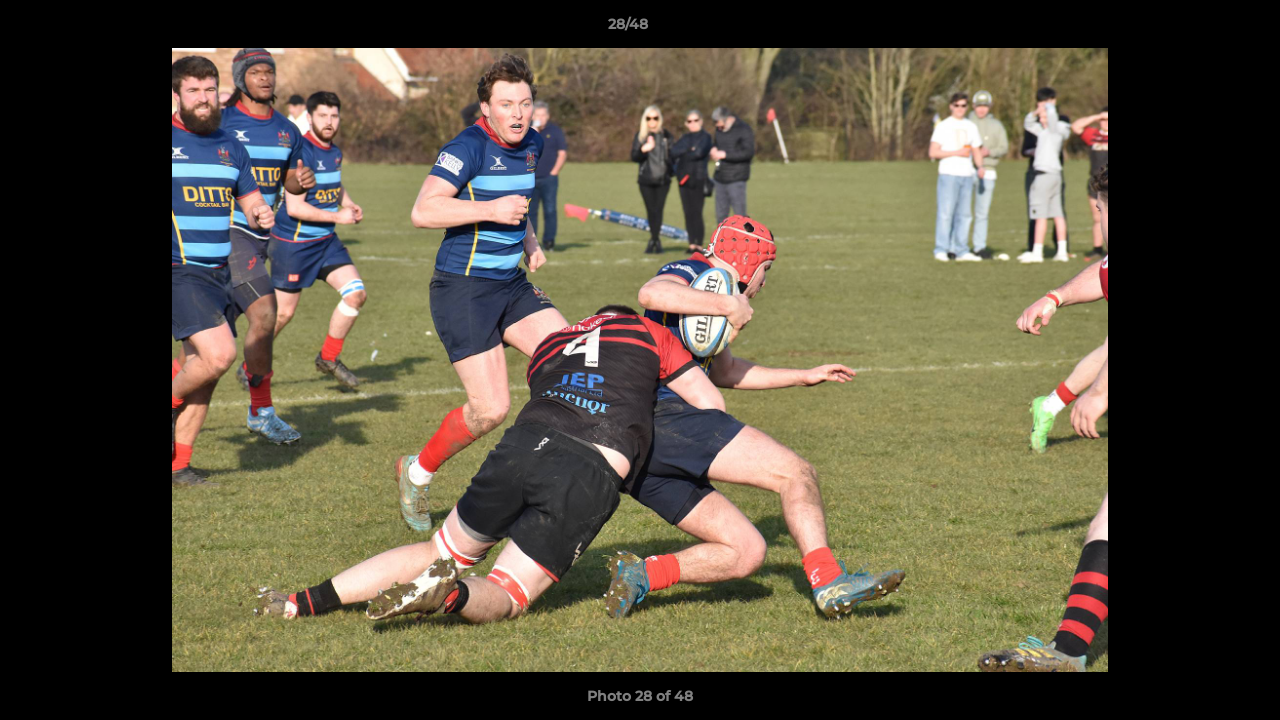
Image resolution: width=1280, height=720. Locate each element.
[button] (1196, 29)
